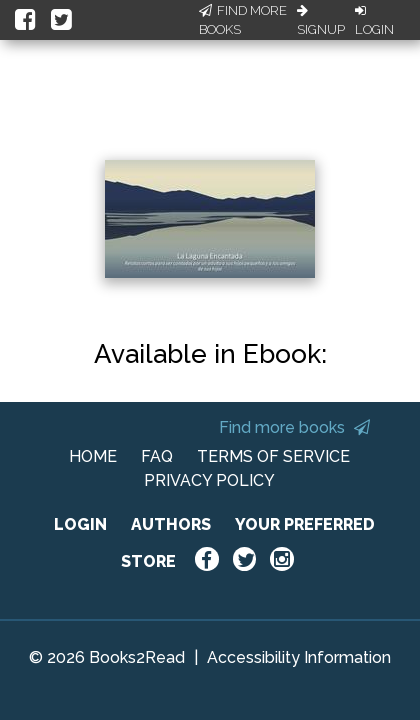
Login (374, 21)
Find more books (294, 427)
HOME (93, 456)
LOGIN (80, 524)
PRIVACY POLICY (209, 480)
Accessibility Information (299, 657)
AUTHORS (171, 524)
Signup (321, 21)
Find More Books (243, 20)
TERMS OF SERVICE (273, 456)
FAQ (157, 456)
